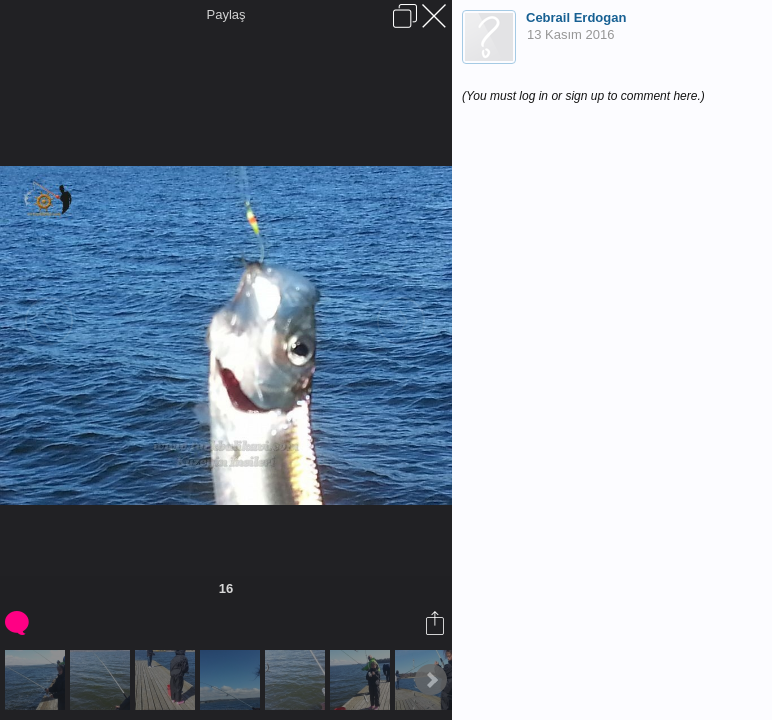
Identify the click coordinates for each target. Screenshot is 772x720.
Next (431, 680)
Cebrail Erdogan (576, 17)
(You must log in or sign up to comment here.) (583, 96)
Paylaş (225, 14)
